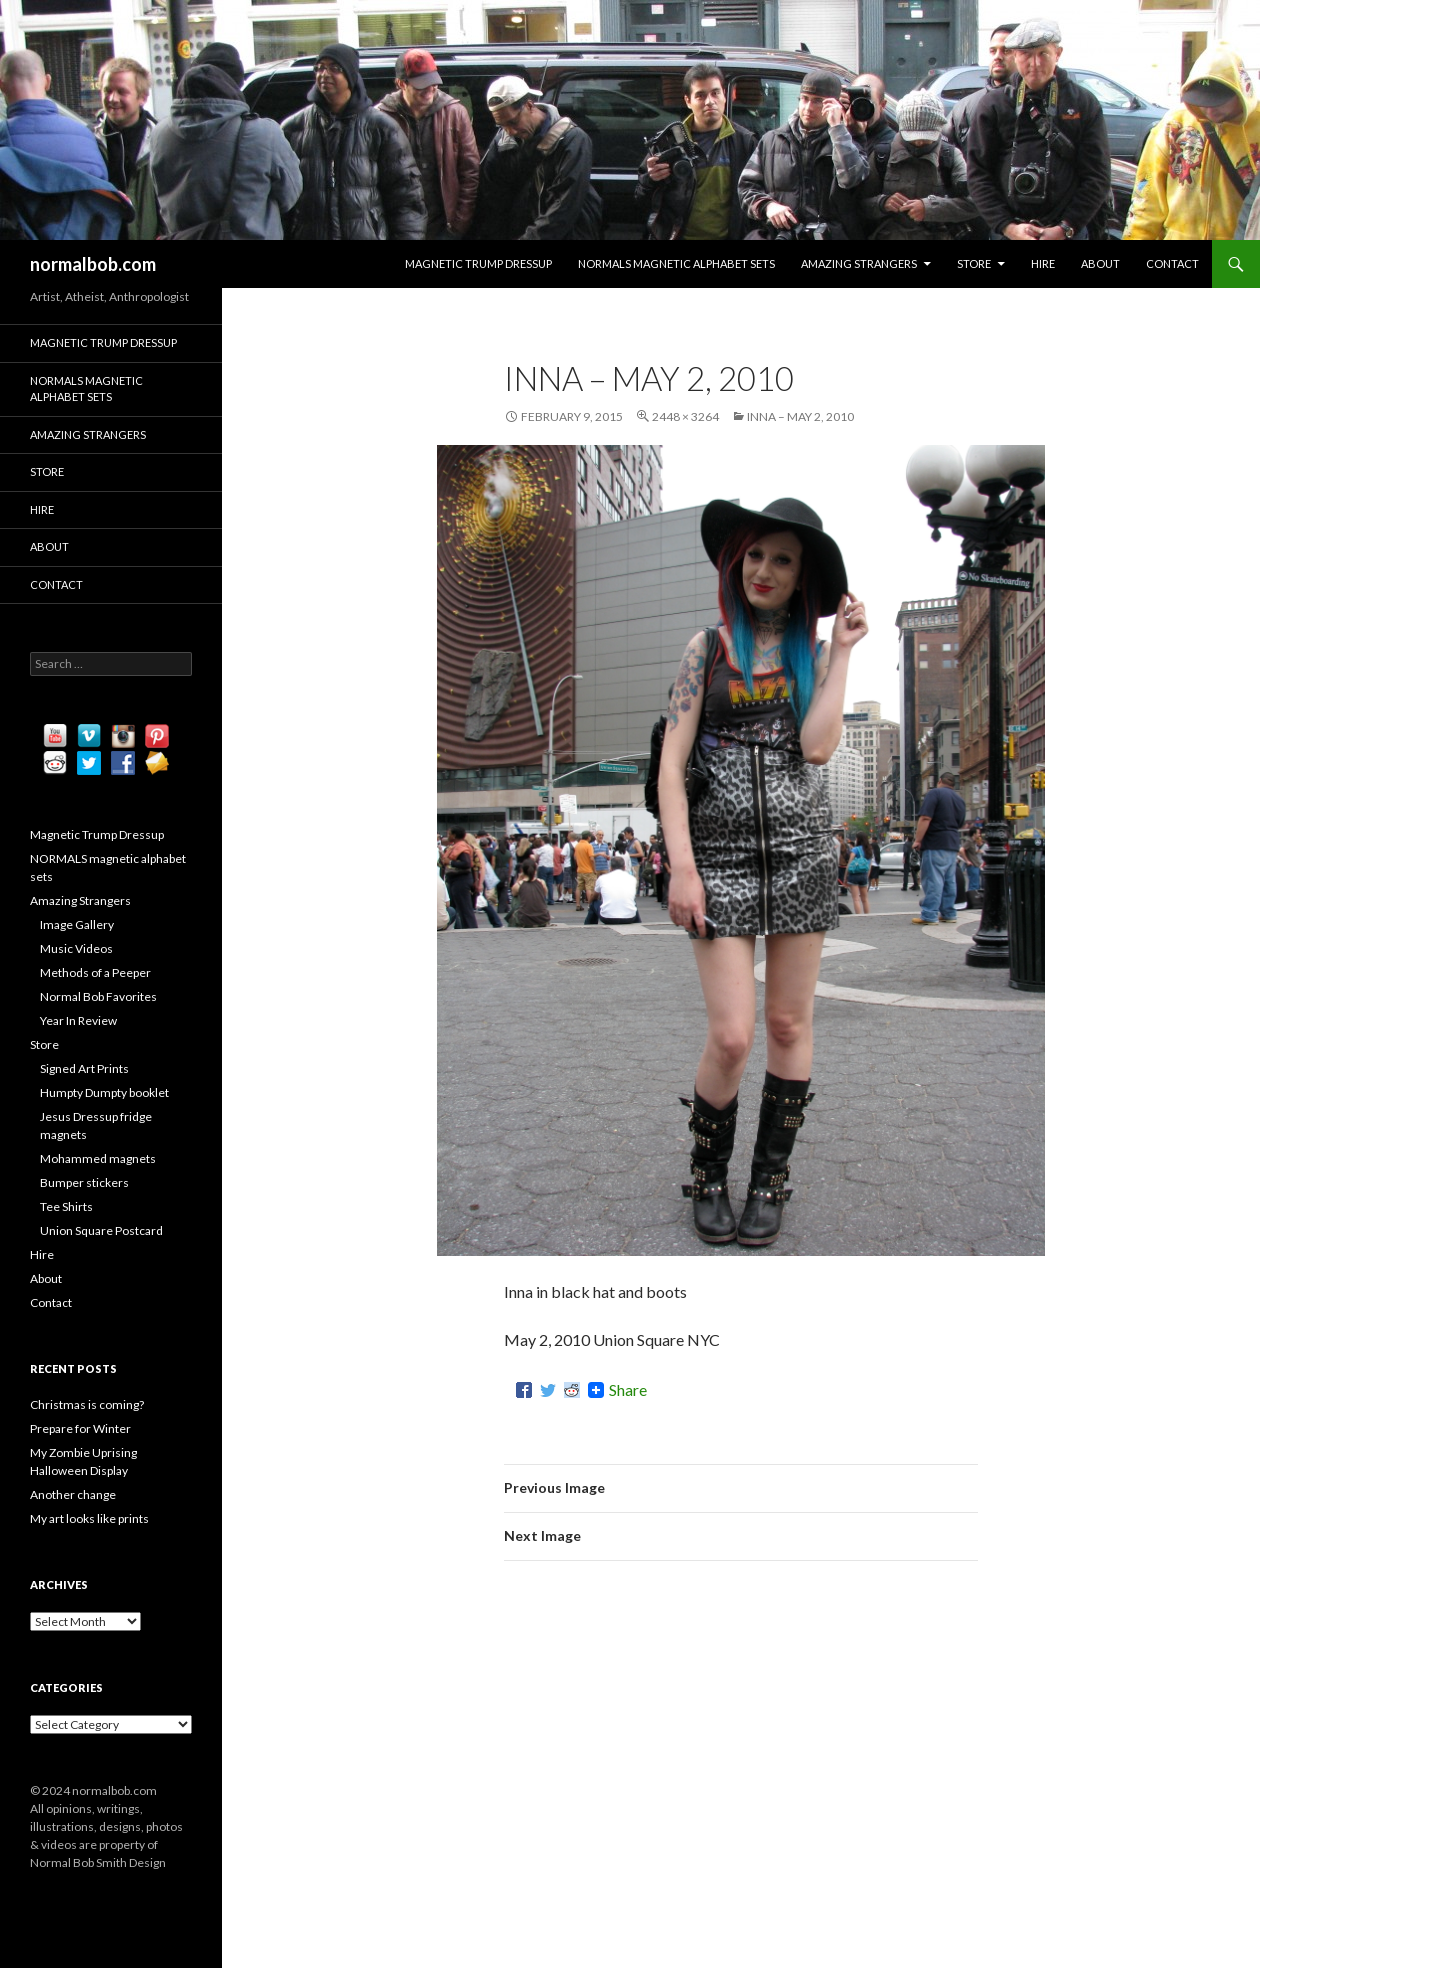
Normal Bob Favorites (98, 996)
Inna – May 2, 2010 (800, 416)
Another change (73, 1494)
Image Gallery (77, 924)
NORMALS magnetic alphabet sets (676, 263)
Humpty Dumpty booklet (104, 1092)
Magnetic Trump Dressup (478, 263)
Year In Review (78, 1020)
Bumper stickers (84, 1182)
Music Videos (76, 948)
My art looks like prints (89, 1518)
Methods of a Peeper (95, 972)
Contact (1172, 263)
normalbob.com (93, 264)
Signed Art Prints (84, 1068)
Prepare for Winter (80, 1428)
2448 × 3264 (685, 416)
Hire (1043, 263)
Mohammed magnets (98, 1158)
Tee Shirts (66, 1206)
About (1100, 263)
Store (974, 263)
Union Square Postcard (101, 1230)
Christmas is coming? (87, 1404)
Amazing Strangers (859, 263)
